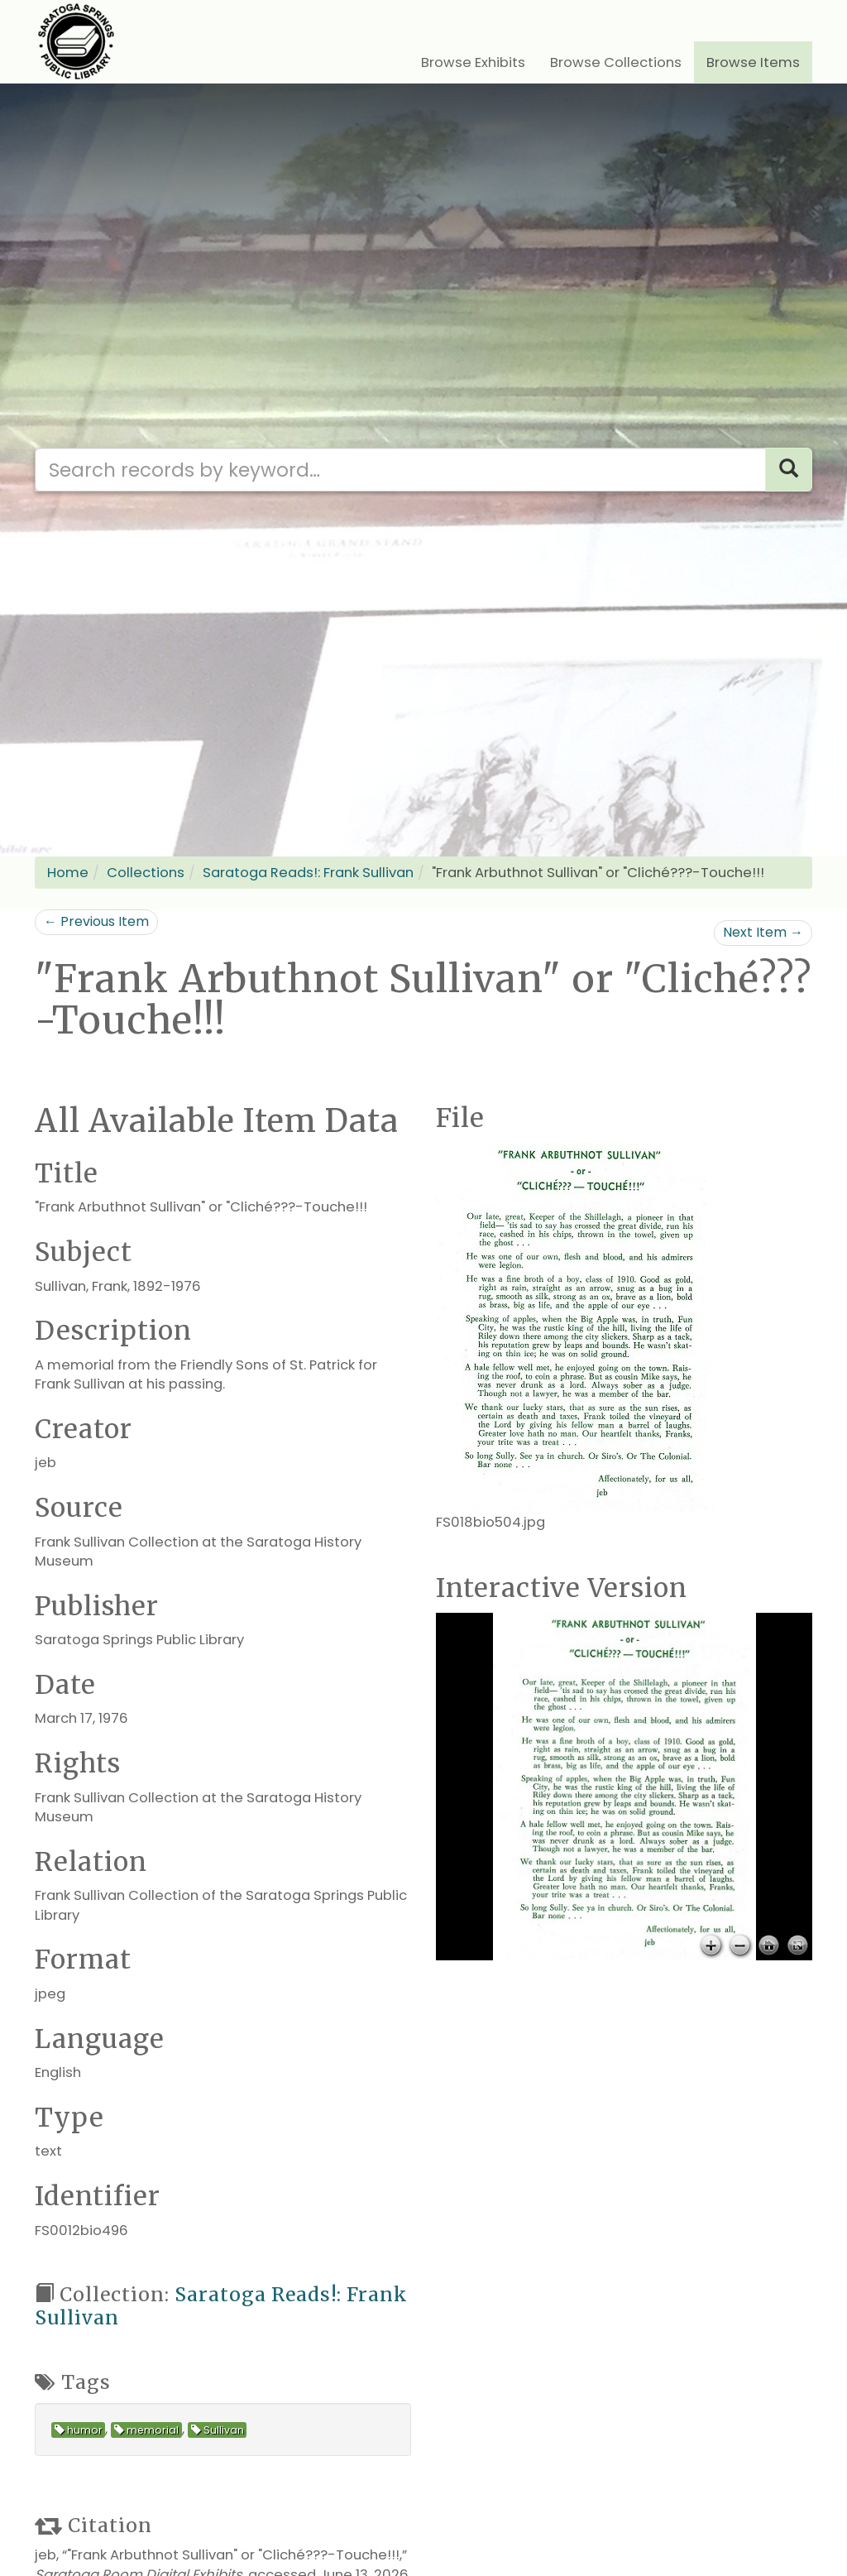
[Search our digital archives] (400, 470)
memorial (146, 2430)
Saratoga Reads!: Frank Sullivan (308, 872)
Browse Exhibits (473, 62)
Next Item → (763, 932)
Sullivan (217, 2430)
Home (68, 872)
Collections (145, 872)
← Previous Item (96, 921)
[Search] (788, 470)
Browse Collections (616, 62)
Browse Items (753, 62)
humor (79, 2430)
